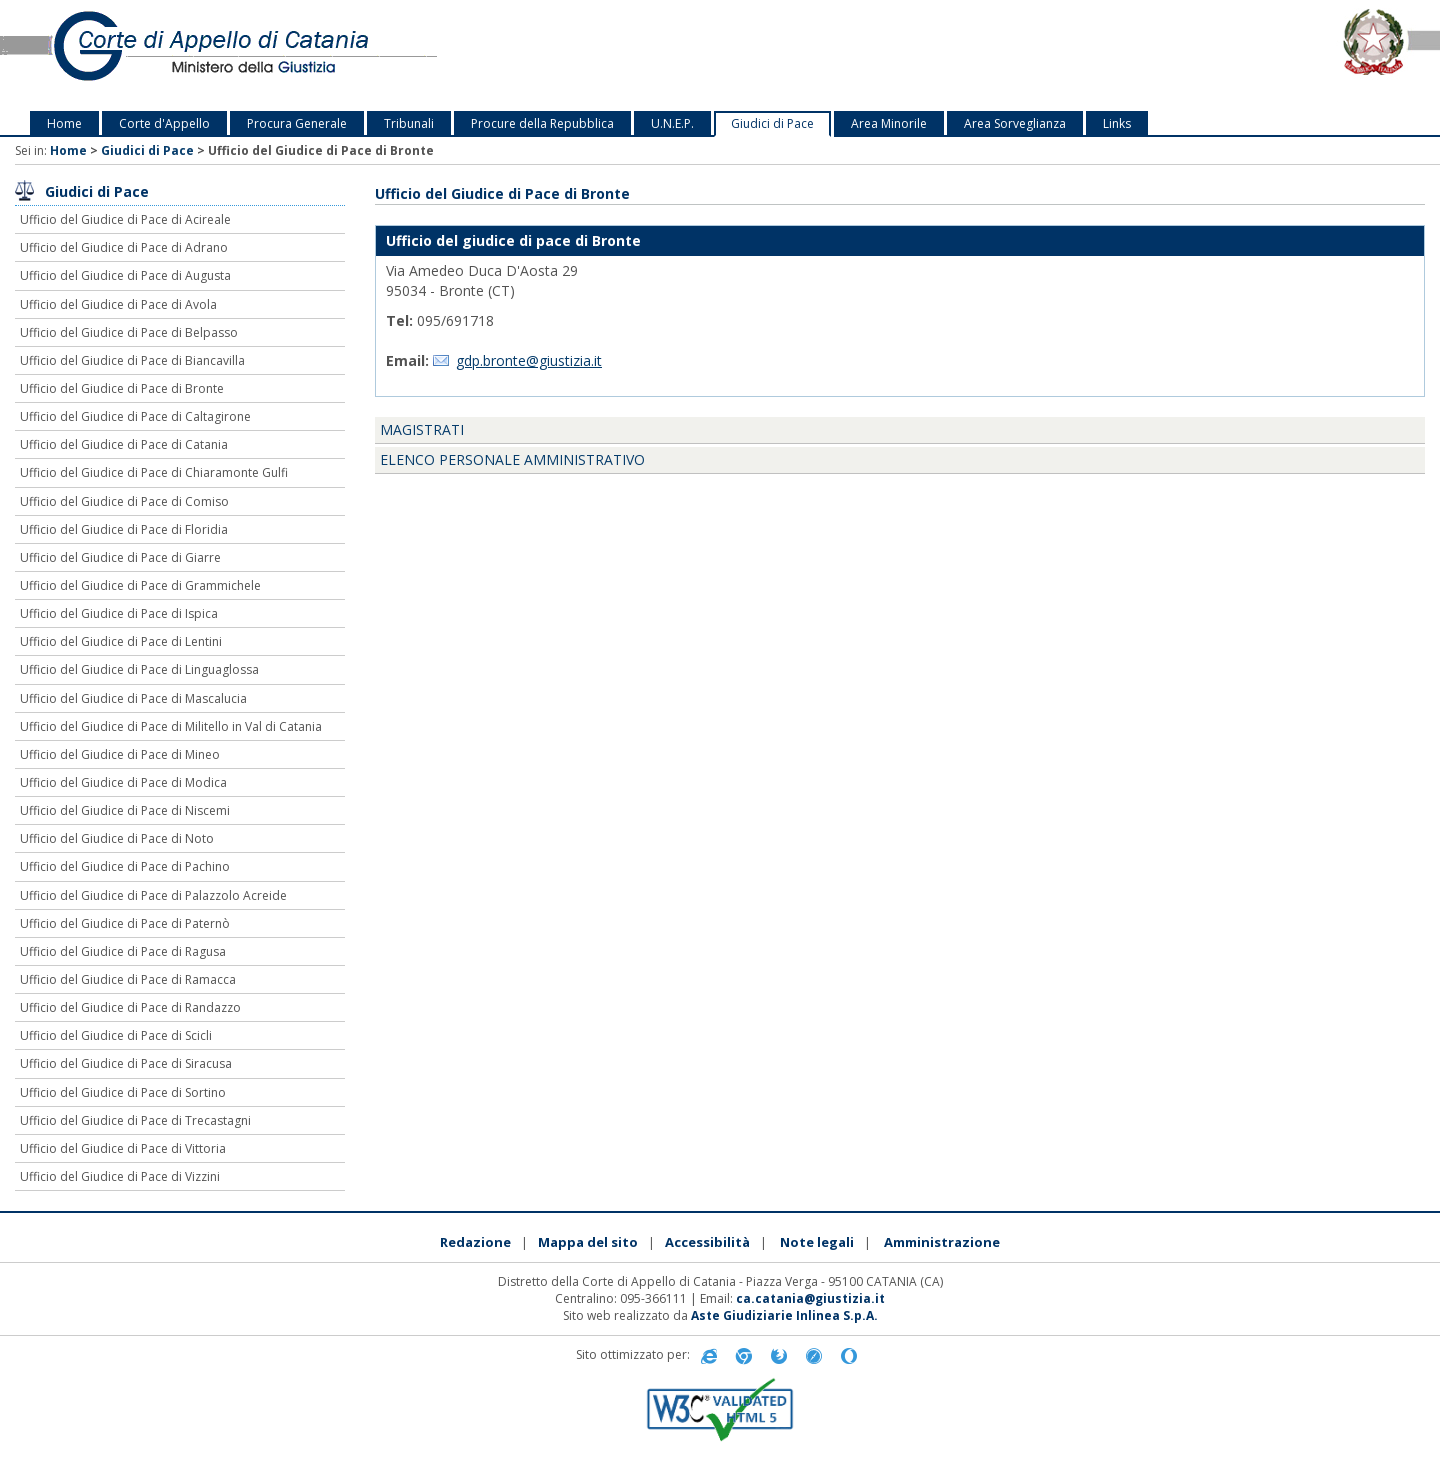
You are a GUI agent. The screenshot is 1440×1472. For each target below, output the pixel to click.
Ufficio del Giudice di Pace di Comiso (124, 501)
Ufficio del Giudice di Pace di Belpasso (129, 332)
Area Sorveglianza (1015, 123)
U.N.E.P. (672, 123)
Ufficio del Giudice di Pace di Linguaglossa (139, 669)
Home (64, 123)
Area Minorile (889, 123)
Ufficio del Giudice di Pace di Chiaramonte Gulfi (154, 472)
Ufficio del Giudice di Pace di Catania (124, 444)
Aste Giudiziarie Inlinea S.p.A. (784, 1315)
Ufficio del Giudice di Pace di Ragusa (123, 951)
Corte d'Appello (164, 123)
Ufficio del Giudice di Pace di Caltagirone (135, 416)
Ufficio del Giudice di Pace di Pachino (125, 866)
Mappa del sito (588, 1242)
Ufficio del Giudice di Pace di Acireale (125, 219)
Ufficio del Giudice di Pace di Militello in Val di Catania (171, 726)
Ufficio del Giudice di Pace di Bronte (122, 388)
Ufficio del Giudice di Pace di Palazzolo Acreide (153, 895)
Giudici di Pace (772, 123)
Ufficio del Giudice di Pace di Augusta (125, 275)
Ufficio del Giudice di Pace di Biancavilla (132, 360)
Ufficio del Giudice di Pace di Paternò (125, 923)
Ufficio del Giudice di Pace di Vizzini (120, 1176)
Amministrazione (942, 1242)
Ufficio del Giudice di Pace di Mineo (120, 754)
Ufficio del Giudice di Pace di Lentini (121, 641)
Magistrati (422, 429)
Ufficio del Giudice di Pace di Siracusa (126, 1063)
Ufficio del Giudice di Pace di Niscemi (125, 810)
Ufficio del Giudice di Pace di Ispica (119, 613)
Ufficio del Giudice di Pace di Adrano (124, 247)
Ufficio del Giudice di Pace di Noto (117, 838)
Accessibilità (707, 1242)
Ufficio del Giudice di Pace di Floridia (124, 529)
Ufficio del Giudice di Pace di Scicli (116, 1035)
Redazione (475, 1242)
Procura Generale (297, 123)
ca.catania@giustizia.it (810, 1298)
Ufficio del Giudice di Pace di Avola (118, 304)
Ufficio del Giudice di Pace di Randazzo (130, 1007)
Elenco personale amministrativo (512, 459)
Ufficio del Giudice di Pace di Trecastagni (135, 1120)
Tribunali (409, 123)
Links (1117, 123)
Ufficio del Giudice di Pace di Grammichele (140, 585)
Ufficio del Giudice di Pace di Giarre (120, 557)
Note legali (817, 1242)
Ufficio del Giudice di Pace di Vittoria (123, 1148)
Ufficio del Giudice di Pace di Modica (123, 782)
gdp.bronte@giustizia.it (529, 360)
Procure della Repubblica (542, 123)
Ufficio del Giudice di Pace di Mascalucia (133, 698)
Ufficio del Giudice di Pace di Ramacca (128, 979)
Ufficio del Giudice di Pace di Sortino (123, 1092)
